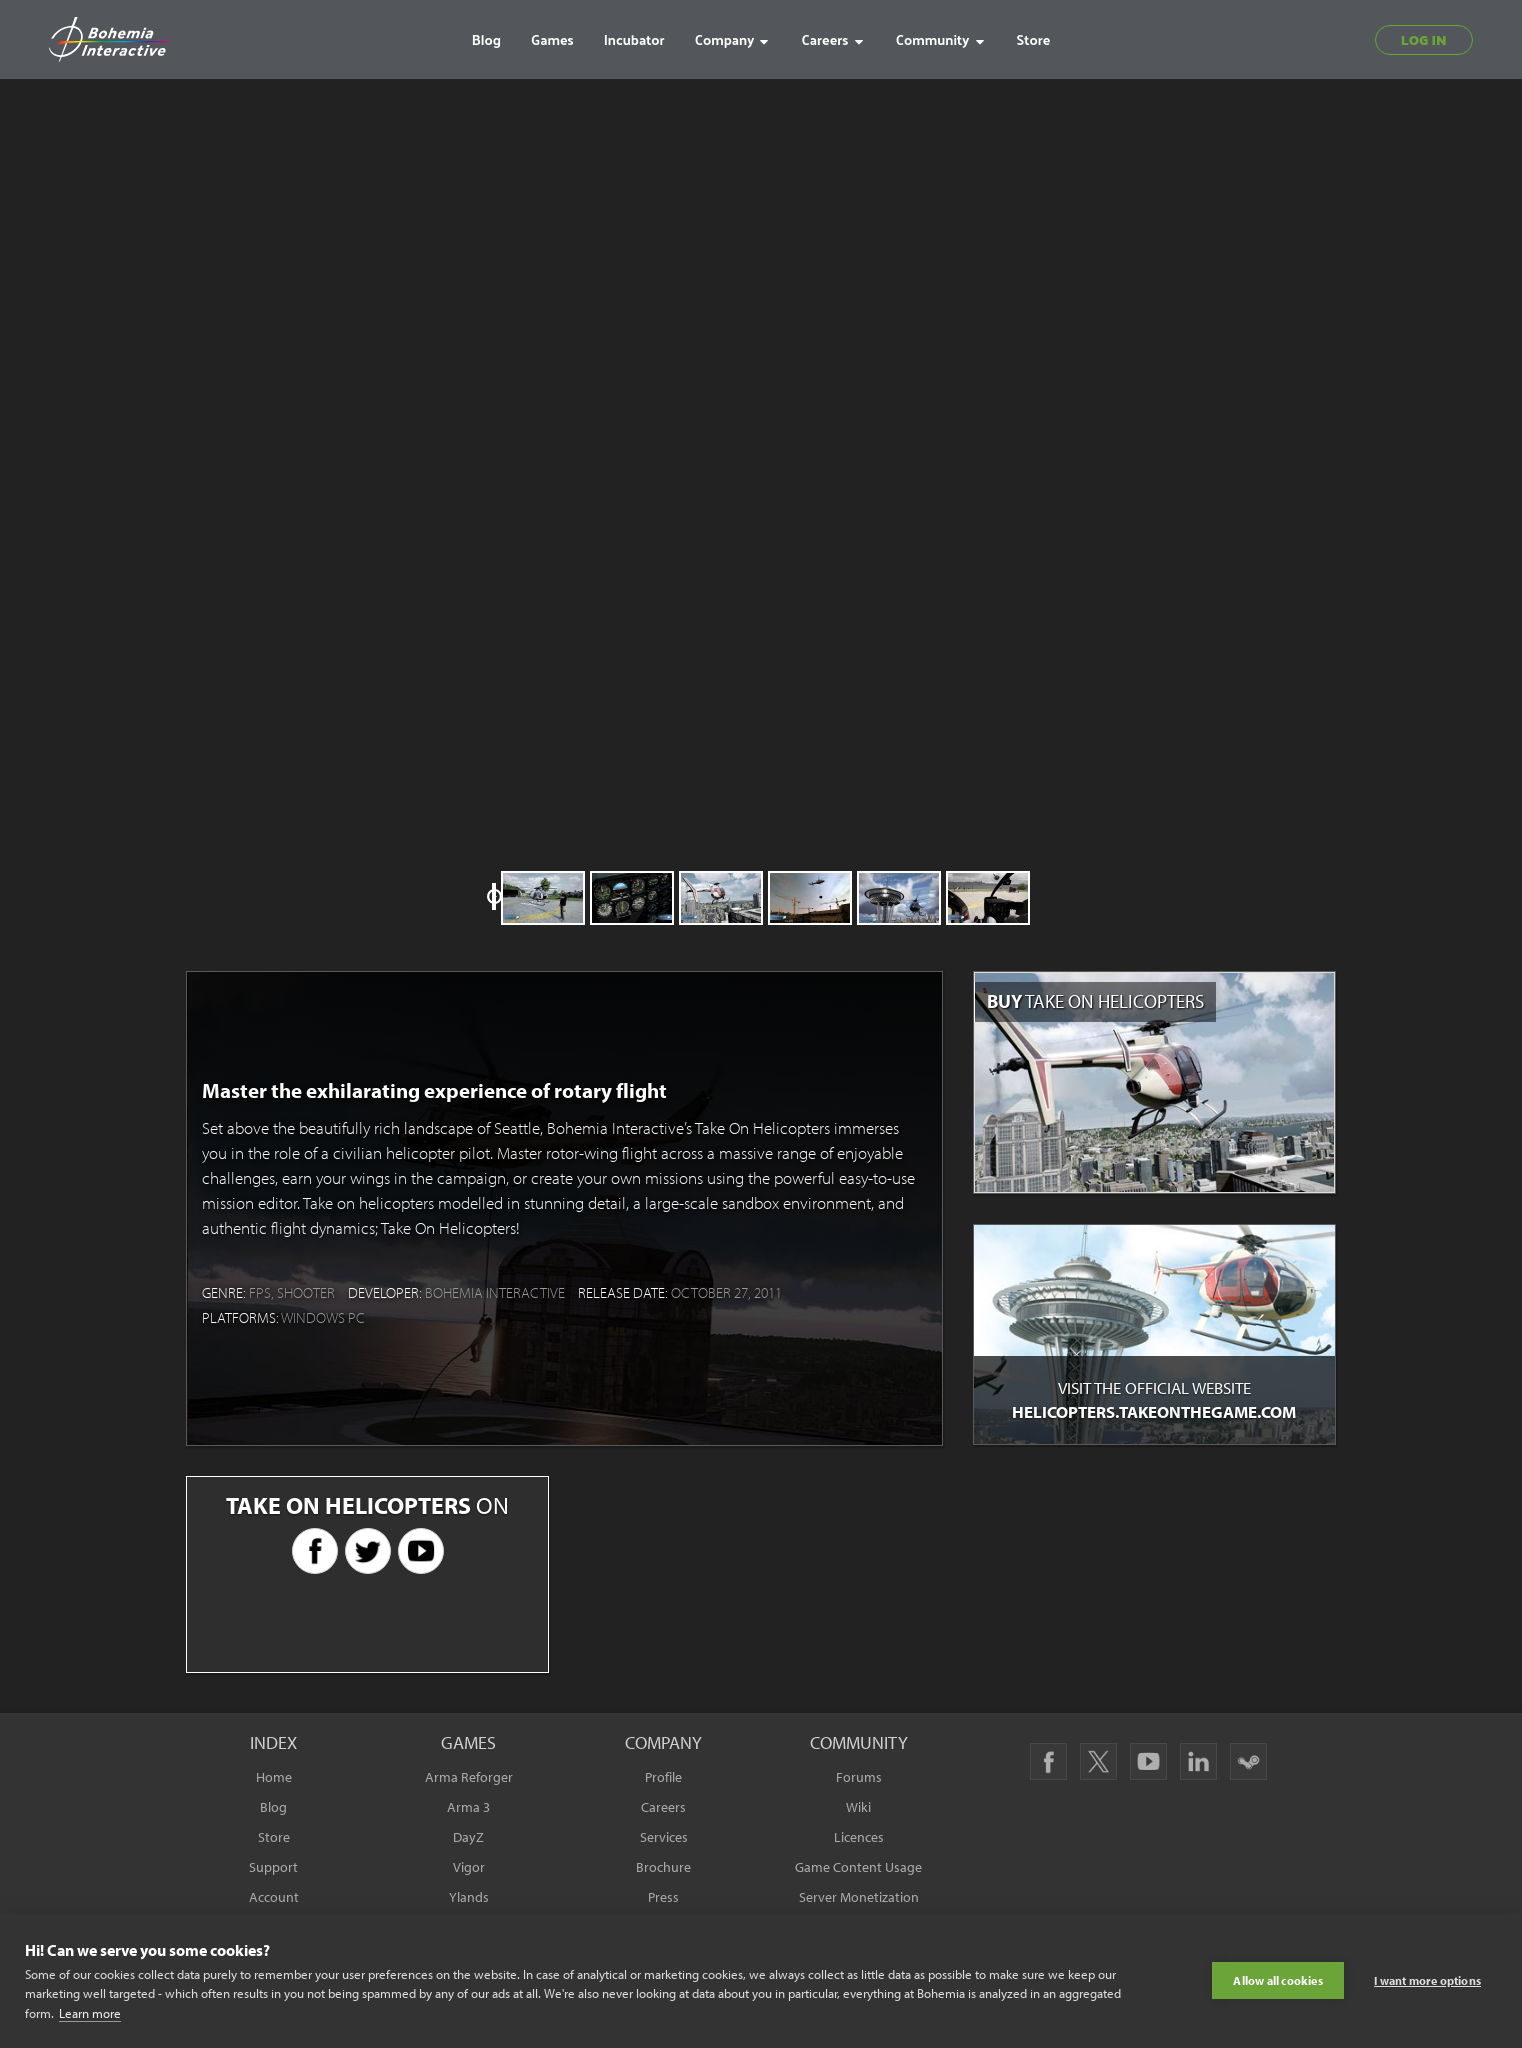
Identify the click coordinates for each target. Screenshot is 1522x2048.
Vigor (469, 1867)
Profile (663, 1777)
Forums (859, 1777)
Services (664, 1837)
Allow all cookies (1277, 1980)
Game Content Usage (858, 1867)
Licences (859, 1837)
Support (273, 1867)
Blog (273, 1807)
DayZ (468, 1837)
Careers (663, 1807)
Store (274, 1837)
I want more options (1427, 1980)
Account (274, 1897)
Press (663, 1897)
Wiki (858, 1807)
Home (274, 1777)
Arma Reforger (469, 1777)
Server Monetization (859, 1897)
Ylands (469, 1897)
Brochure (663, 1867)
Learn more (90, 2013)
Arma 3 (468, 1807)
